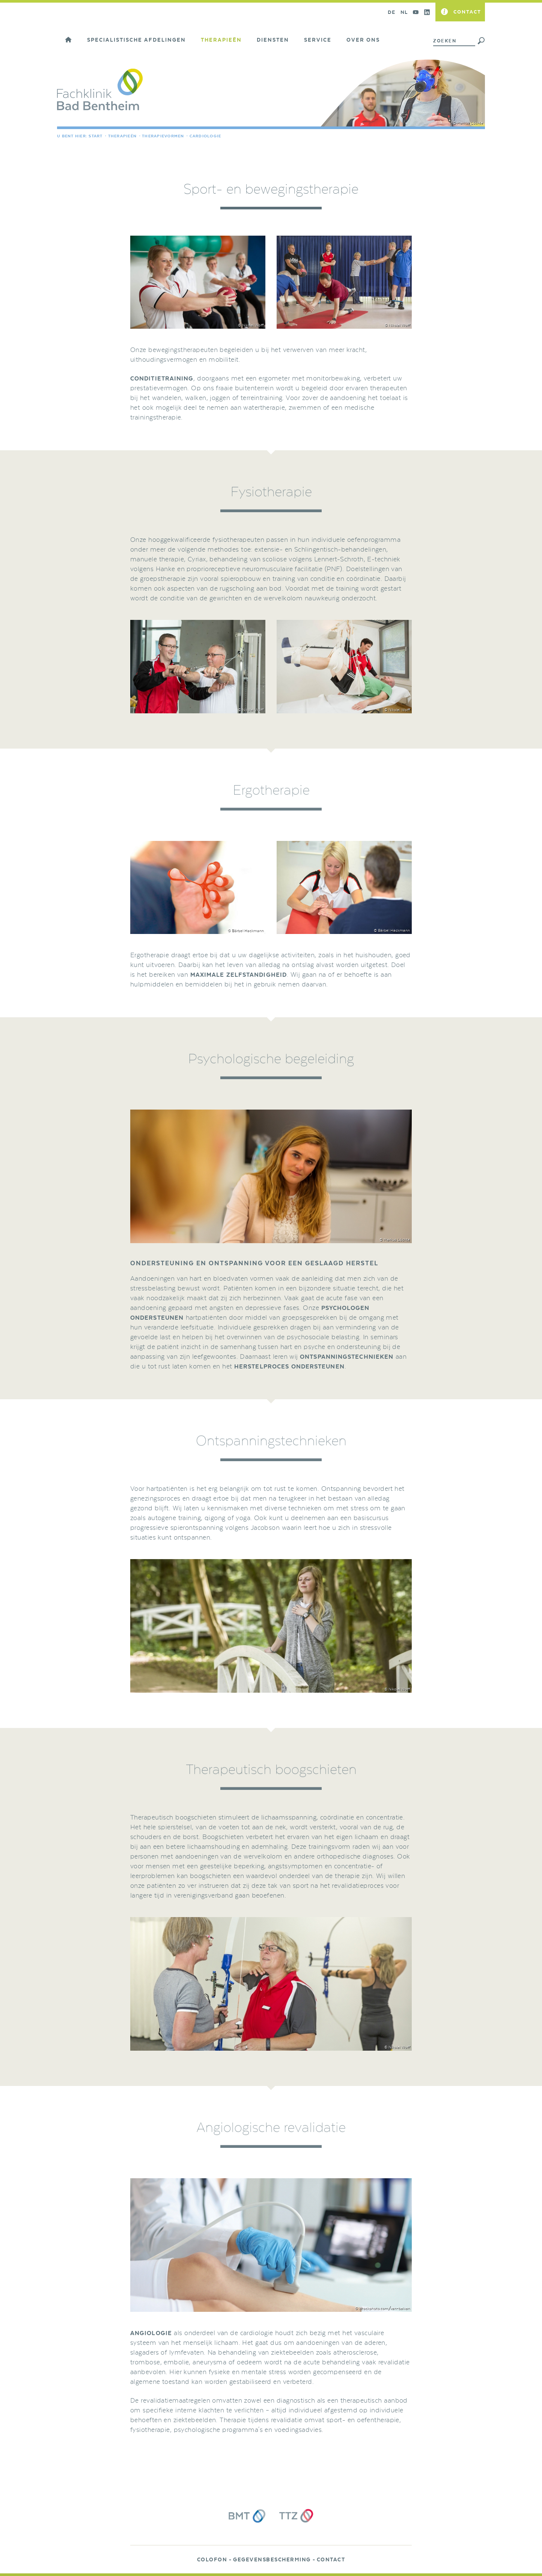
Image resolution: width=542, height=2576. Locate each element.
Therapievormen (163, 136)
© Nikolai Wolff (250, 325)
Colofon (212, 2560)
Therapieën (122, 136)
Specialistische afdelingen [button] (136, 40)
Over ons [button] (363, 40)
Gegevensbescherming (272, 2560)
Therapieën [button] (221, 40)
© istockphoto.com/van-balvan (382, 2308)
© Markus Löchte (468, 123)
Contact (331, 2560)
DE (391, 12)
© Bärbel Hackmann (245, 930)
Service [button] (317, 40)
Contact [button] (467, 12)
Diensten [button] (273, 40)
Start (95, 136)
